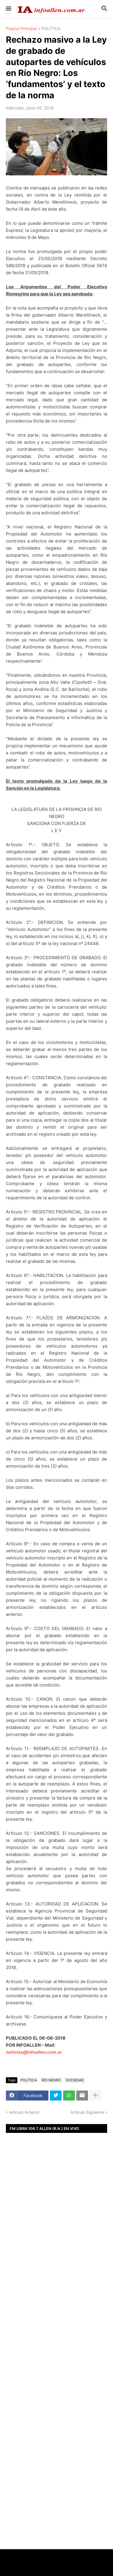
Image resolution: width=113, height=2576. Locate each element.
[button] (8, 9)
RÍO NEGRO (51, 2080)
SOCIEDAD (75, 2080)
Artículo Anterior (24, 2112)
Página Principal (21, 28)
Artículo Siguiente (87, 2112)
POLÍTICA (50, 28)
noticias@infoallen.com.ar (34, 2052)
